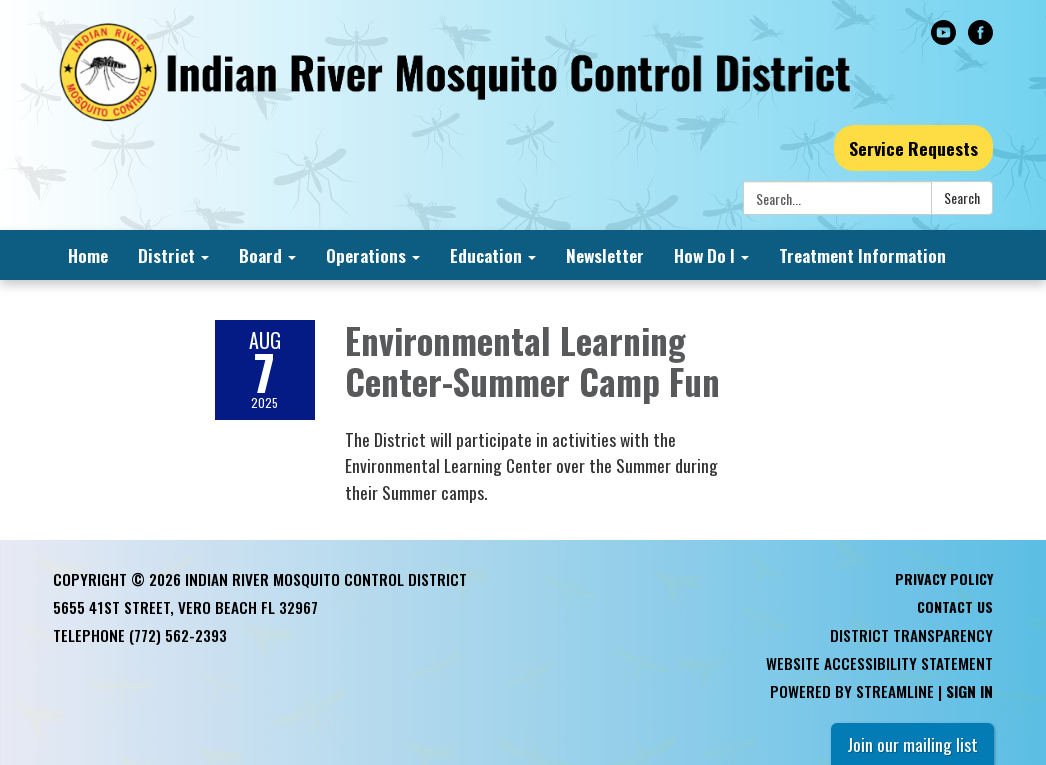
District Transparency (911, 635)
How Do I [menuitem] (704, 255)
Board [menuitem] (260, 255)
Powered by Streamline (852, 691)
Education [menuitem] (486, 255)
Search (962, 197)
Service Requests (913, 148)
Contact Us (955, 606)
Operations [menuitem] (366, 255)
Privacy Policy (944, 578)
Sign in (969, 691)
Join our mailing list (912, 744)
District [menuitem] (166, 255)
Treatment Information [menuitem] (862, 255)
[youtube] (943, 37)
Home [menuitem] (88, 255)
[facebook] (980, 37)
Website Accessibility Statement (879, 663)
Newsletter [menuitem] (605, 255)
